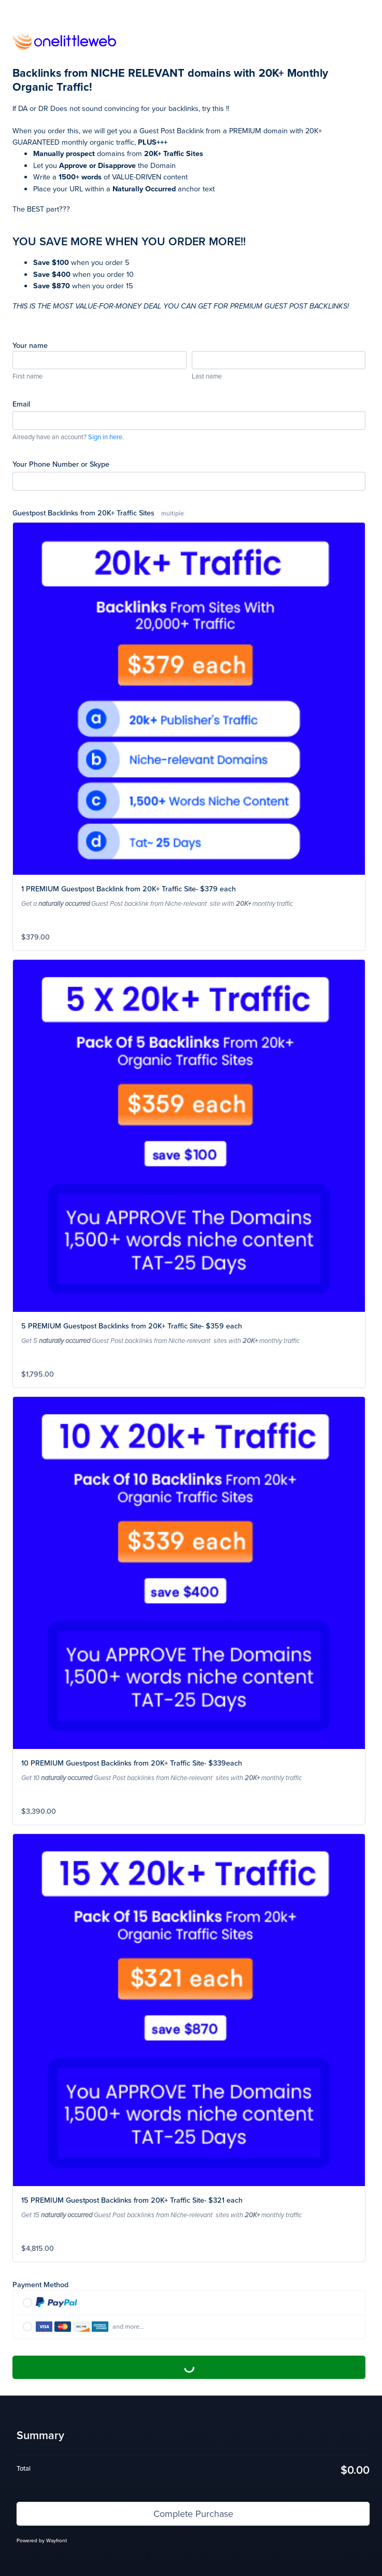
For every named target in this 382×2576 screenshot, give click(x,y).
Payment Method (40, 2284)
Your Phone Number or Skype (60, 463)
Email (21, 403)
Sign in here (105, 436)
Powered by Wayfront (42, 2540)
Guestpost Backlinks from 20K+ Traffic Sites (99, 512)
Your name (30, 345)
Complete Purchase (189, 2367)
